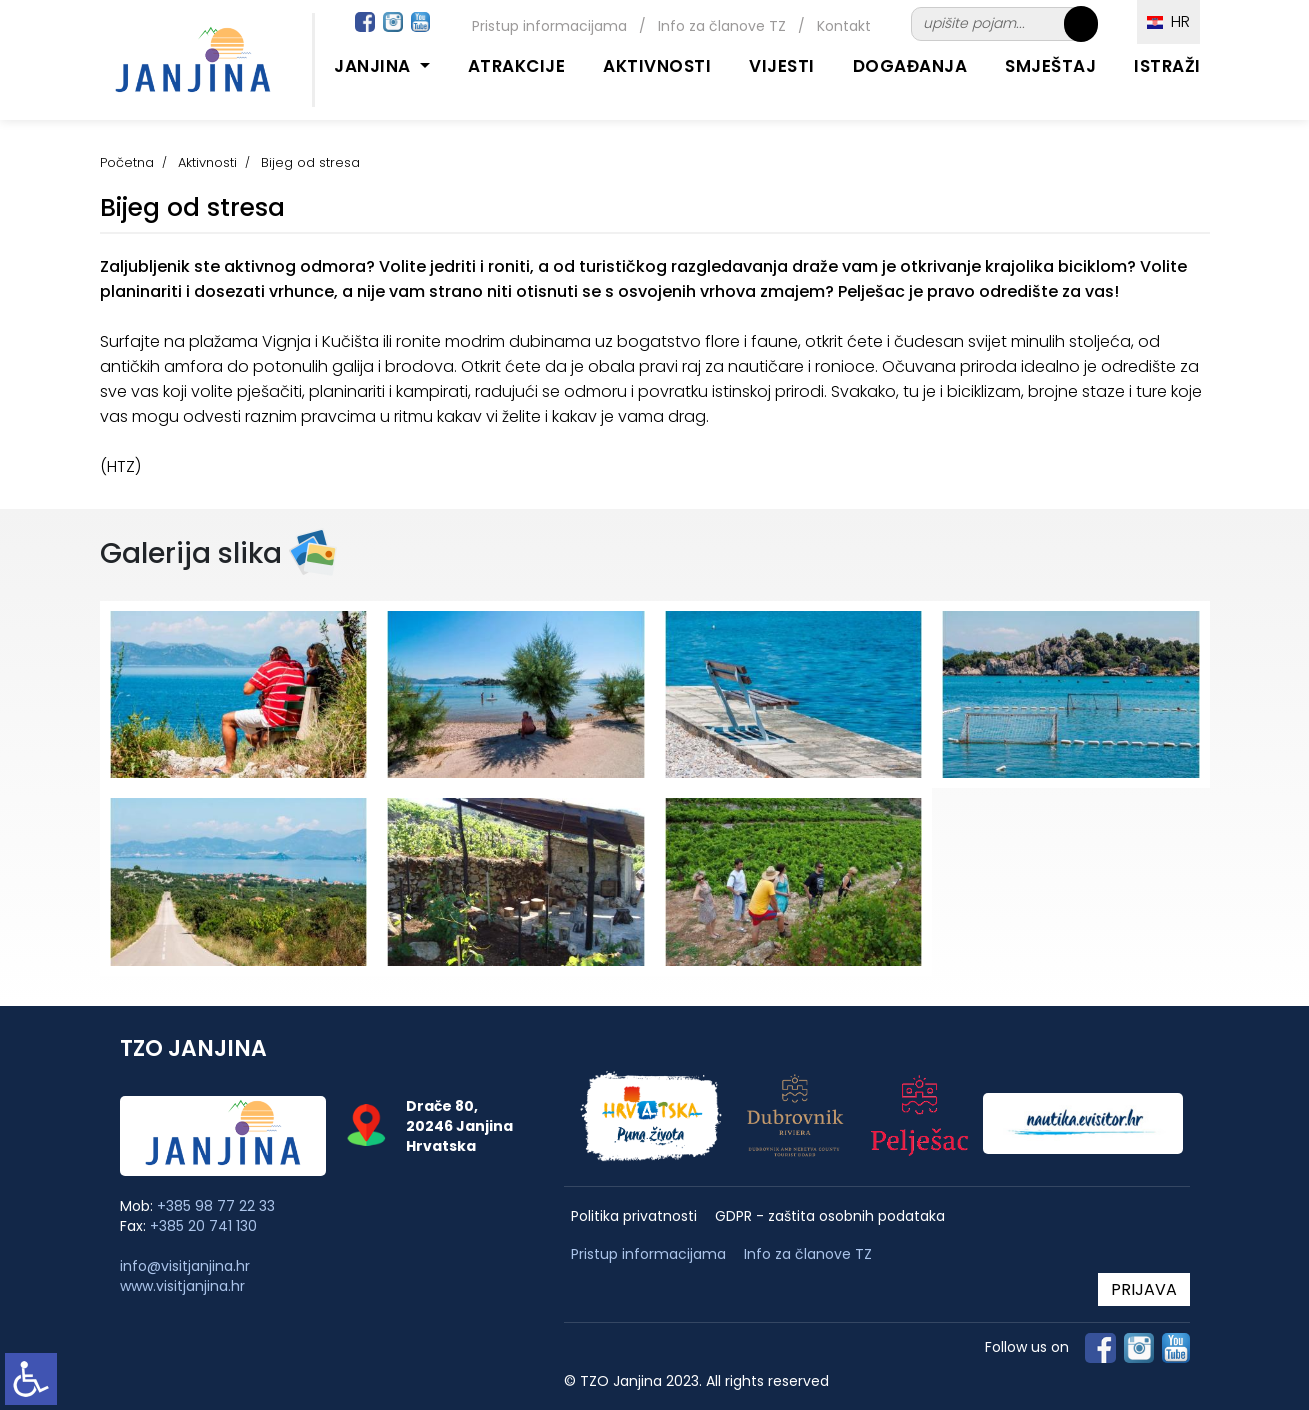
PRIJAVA (1144, 1289)
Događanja (910, 66)
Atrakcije (517, 66)
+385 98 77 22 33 (216, 1206)
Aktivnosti (657, 66)
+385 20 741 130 (203, 1226)
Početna (127, 162)
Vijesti (782, 66)
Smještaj (1050, 66)
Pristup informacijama (549, 26)
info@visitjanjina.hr (185, 1266)
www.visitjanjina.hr (182, 1286)
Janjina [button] (374, 66)
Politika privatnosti (634, 1216)
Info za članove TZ (722, 26)
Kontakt (844, 26)
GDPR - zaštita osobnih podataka (830, 1216)
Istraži (1167, 66)
